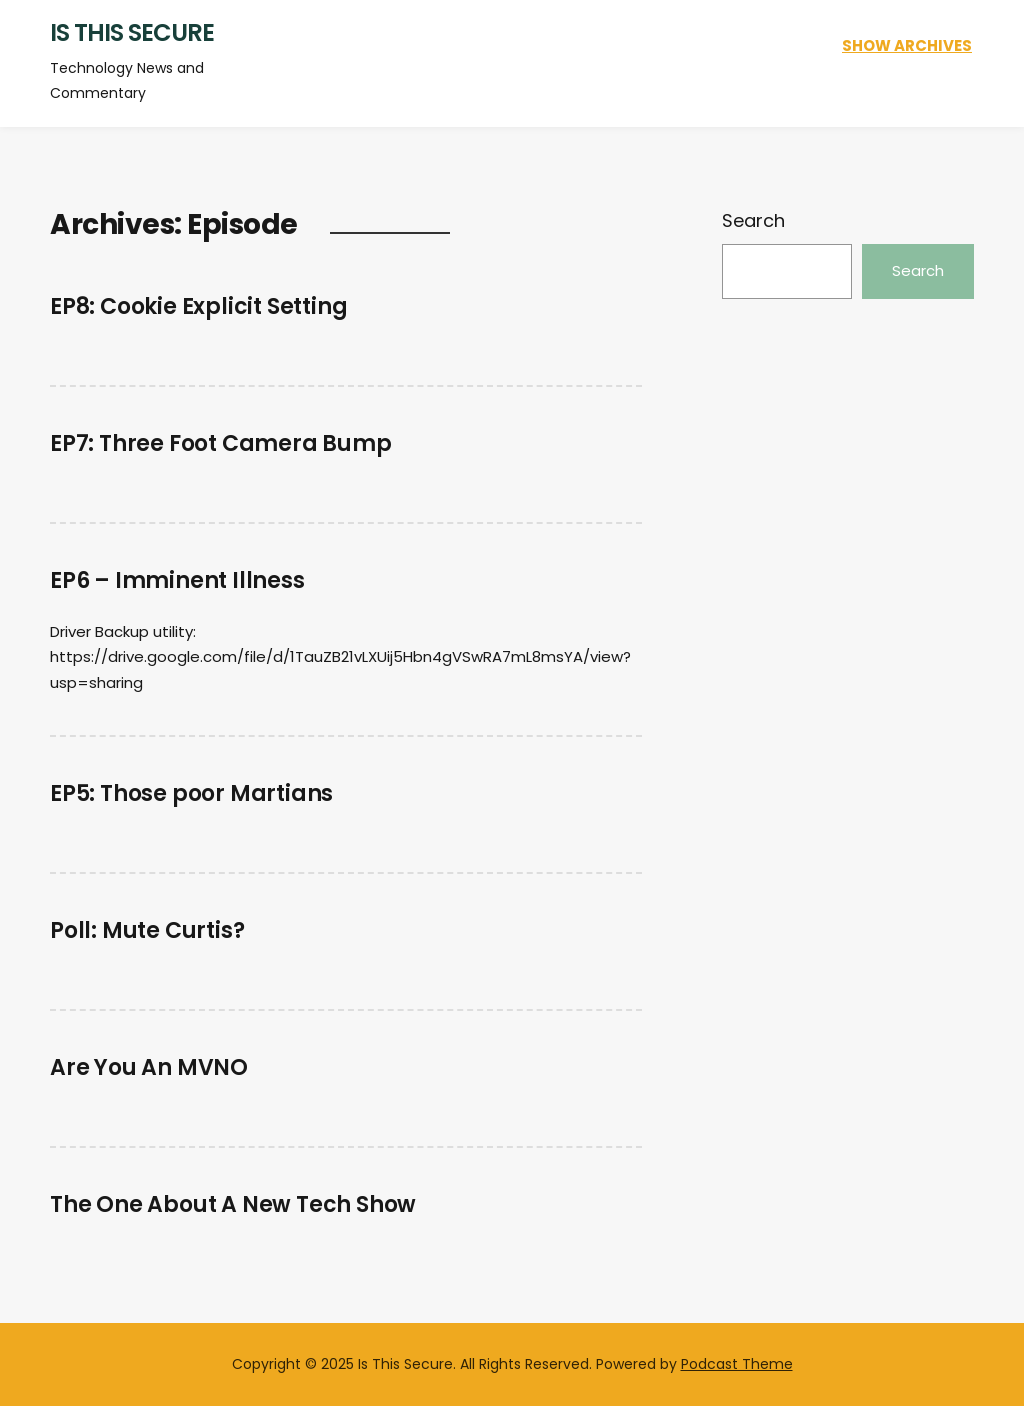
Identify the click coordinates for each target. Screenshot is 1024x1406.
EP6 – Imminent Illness (177, 580)
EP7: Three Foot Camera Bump (221, 443)
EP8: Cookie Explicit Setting (198, 306)
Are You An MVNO (149, 1067)
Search (753, 220)
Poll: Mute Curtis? (147, 930)
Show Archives (907, 45)
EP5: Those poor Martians (191, 793)
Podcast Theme (737, 1364)
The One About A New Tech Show (233, 1204)
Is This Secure (132, 32)
